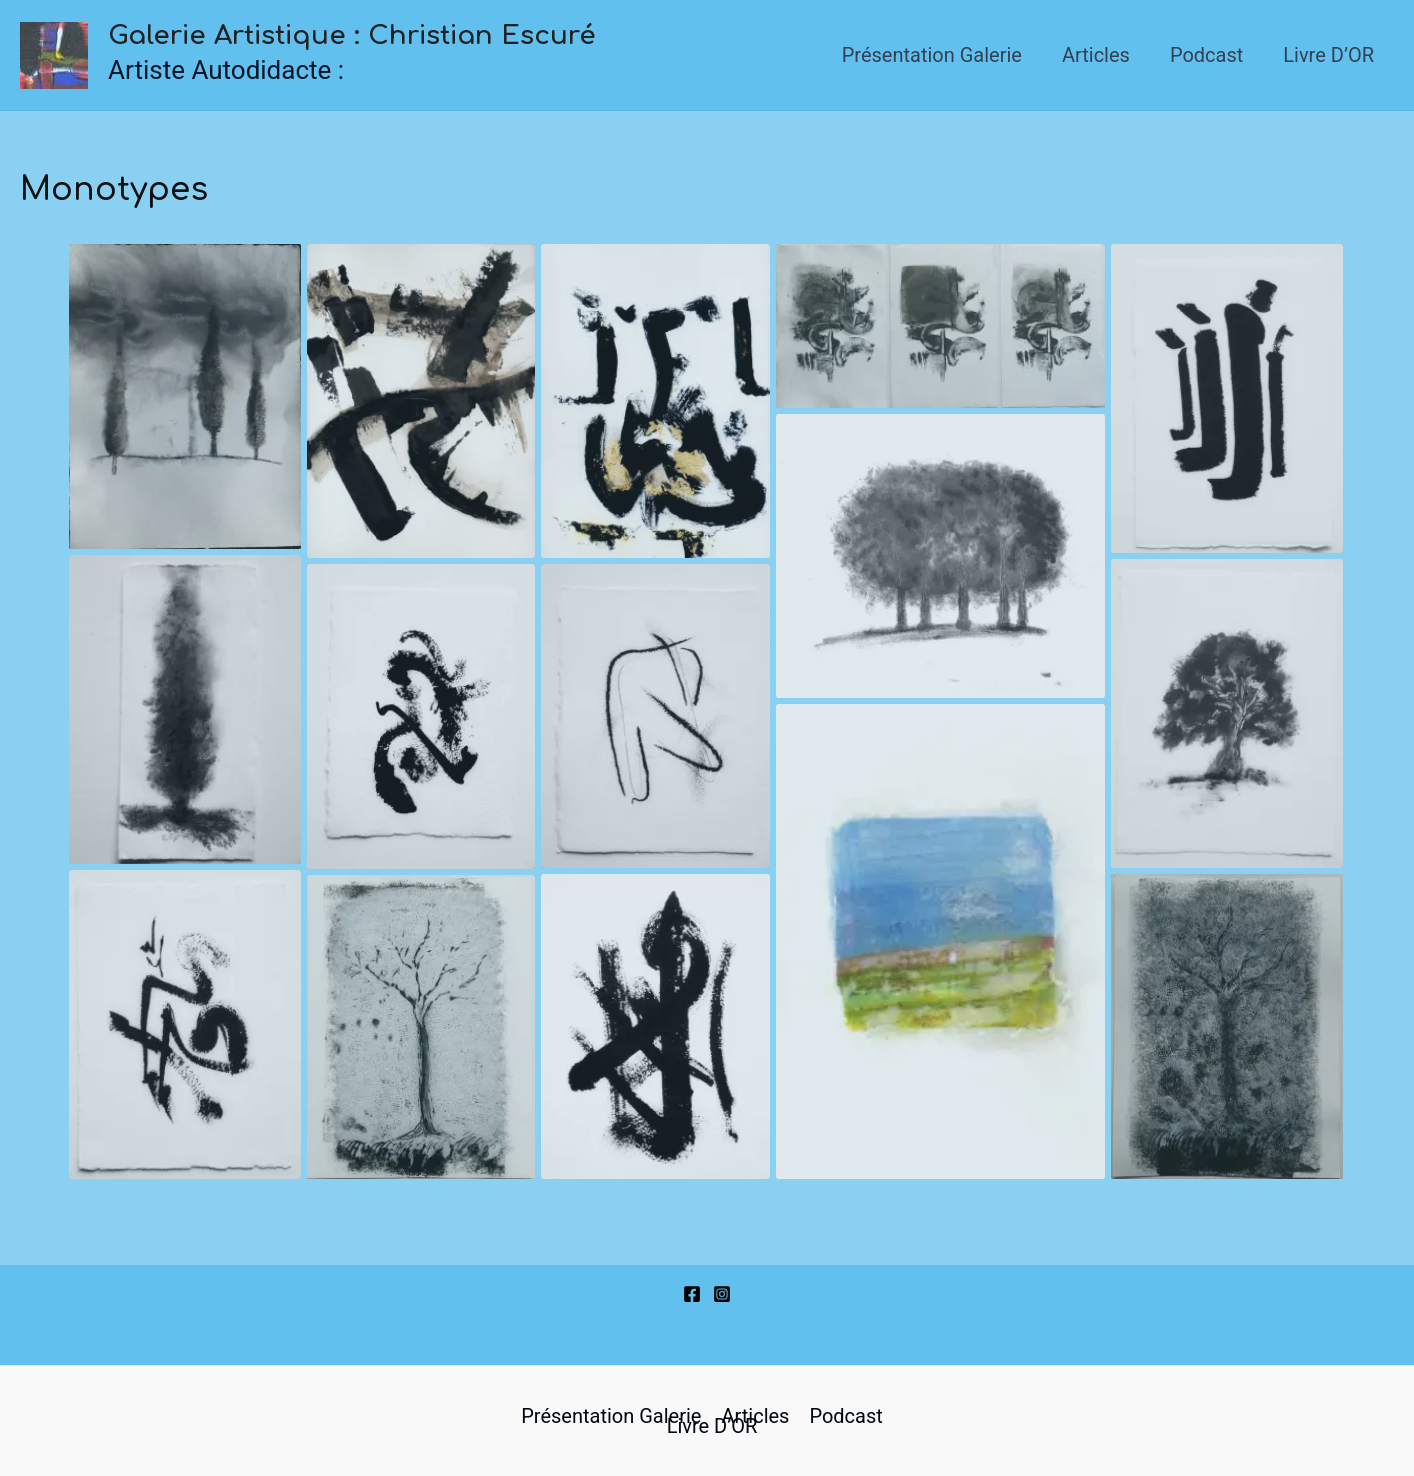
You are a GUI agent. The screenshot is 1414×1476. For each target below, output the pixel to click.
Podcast (1206, 55)
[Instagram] (722, 1294)
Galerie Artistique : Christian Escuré (352, 35)
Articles (1096, 55)
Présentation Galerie (932, 55)
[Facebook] (692, 1294)
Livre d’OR (1328, 55)
